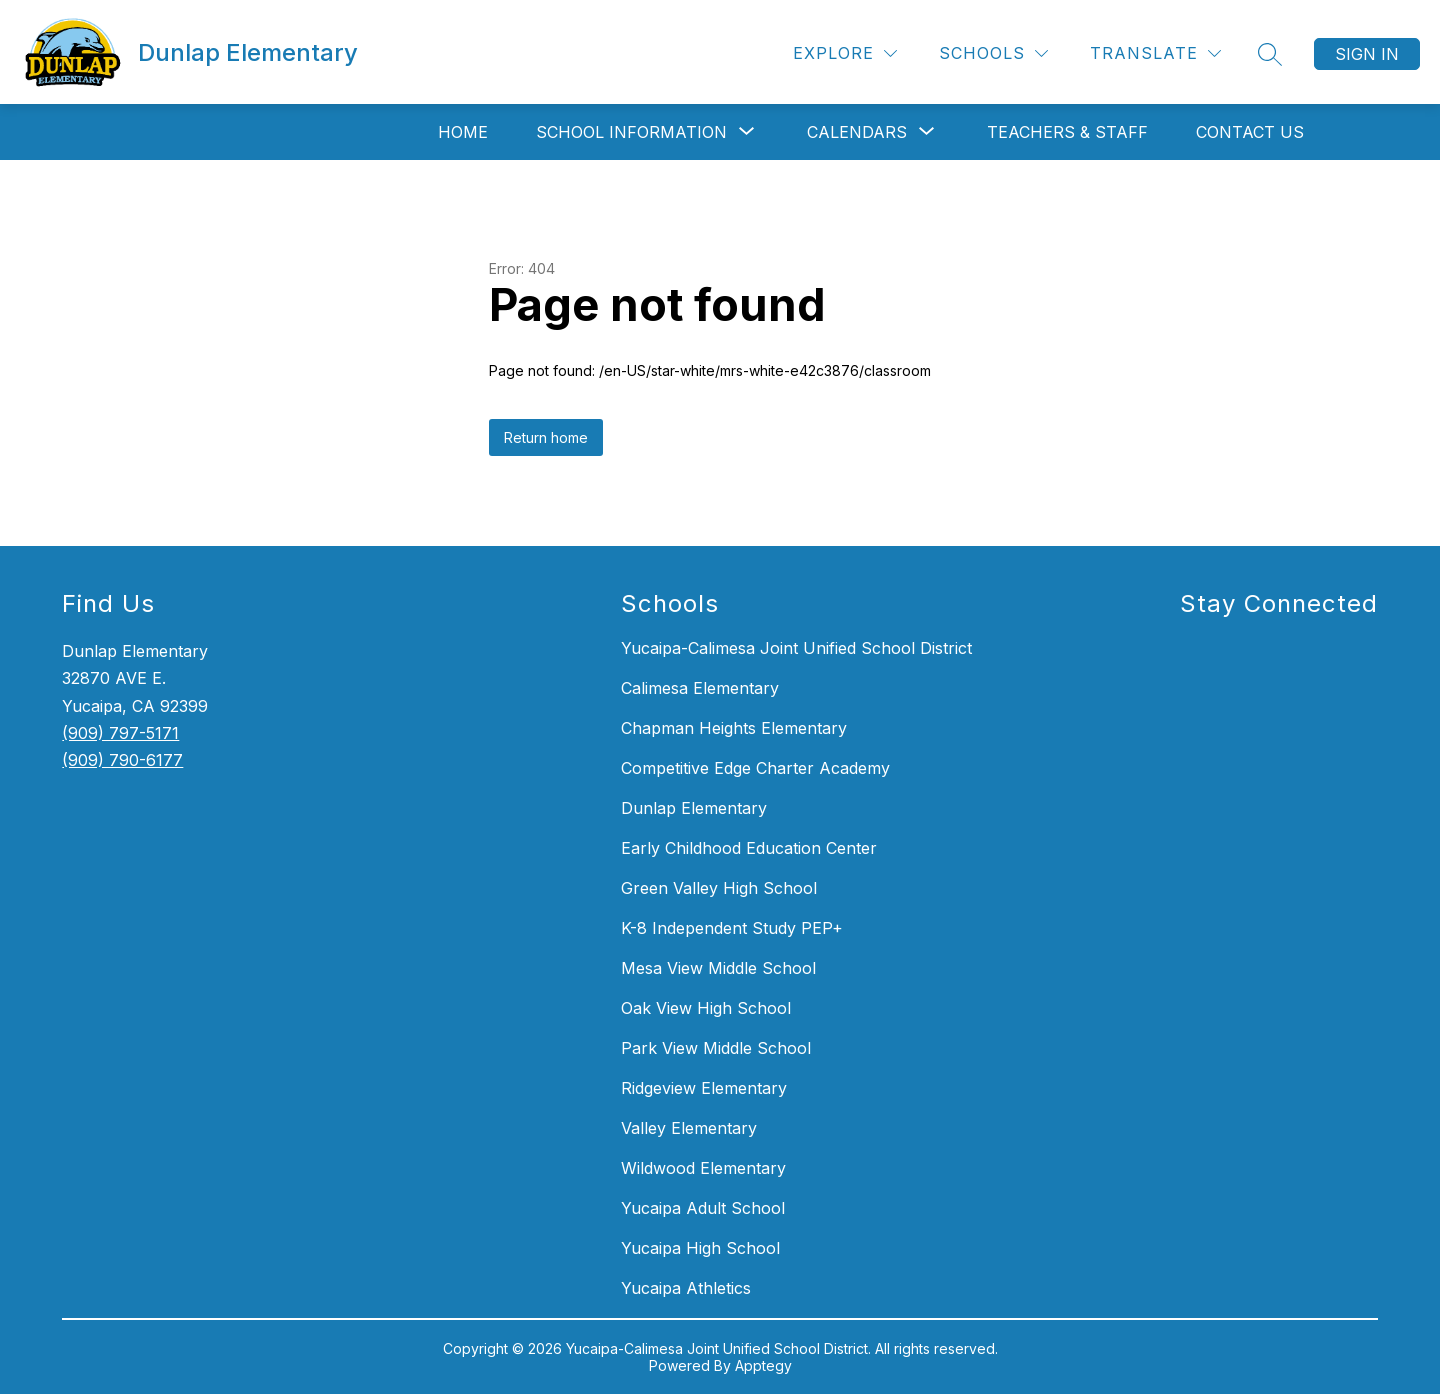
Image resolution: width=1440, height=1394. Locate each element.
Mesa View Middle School (718, 968)
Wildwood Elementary (703, 1168)
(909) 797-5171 (120, 733)
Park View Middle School (716, 1048)
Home (463, 132)
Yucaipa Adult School (703, 1208)
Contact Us (1250, 132)
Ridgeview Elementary (704, 1088)
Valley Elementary (689, 1128)
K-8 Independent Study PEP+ (732, 928)
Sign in (1367, 54)
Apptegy (763, 1365)
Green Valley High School (719, 888)
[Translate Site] (1155, 53)
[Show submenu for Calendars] (857, 132)
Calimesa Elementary (700, 688)
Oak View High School (706, 1008)
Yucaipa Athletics (686, 1288)
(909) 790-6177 (122, 760)
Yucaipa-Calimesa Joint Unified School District (796, 648)
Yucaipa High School (700, 1248)
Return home (546, 437)
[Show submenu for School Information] (631, 132)
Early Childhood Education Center (749, 848)
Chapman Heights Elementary (734, 728)
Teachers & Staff (1067, 132)
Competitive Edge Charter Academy (755, 768)
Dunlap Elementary (694, 808)
